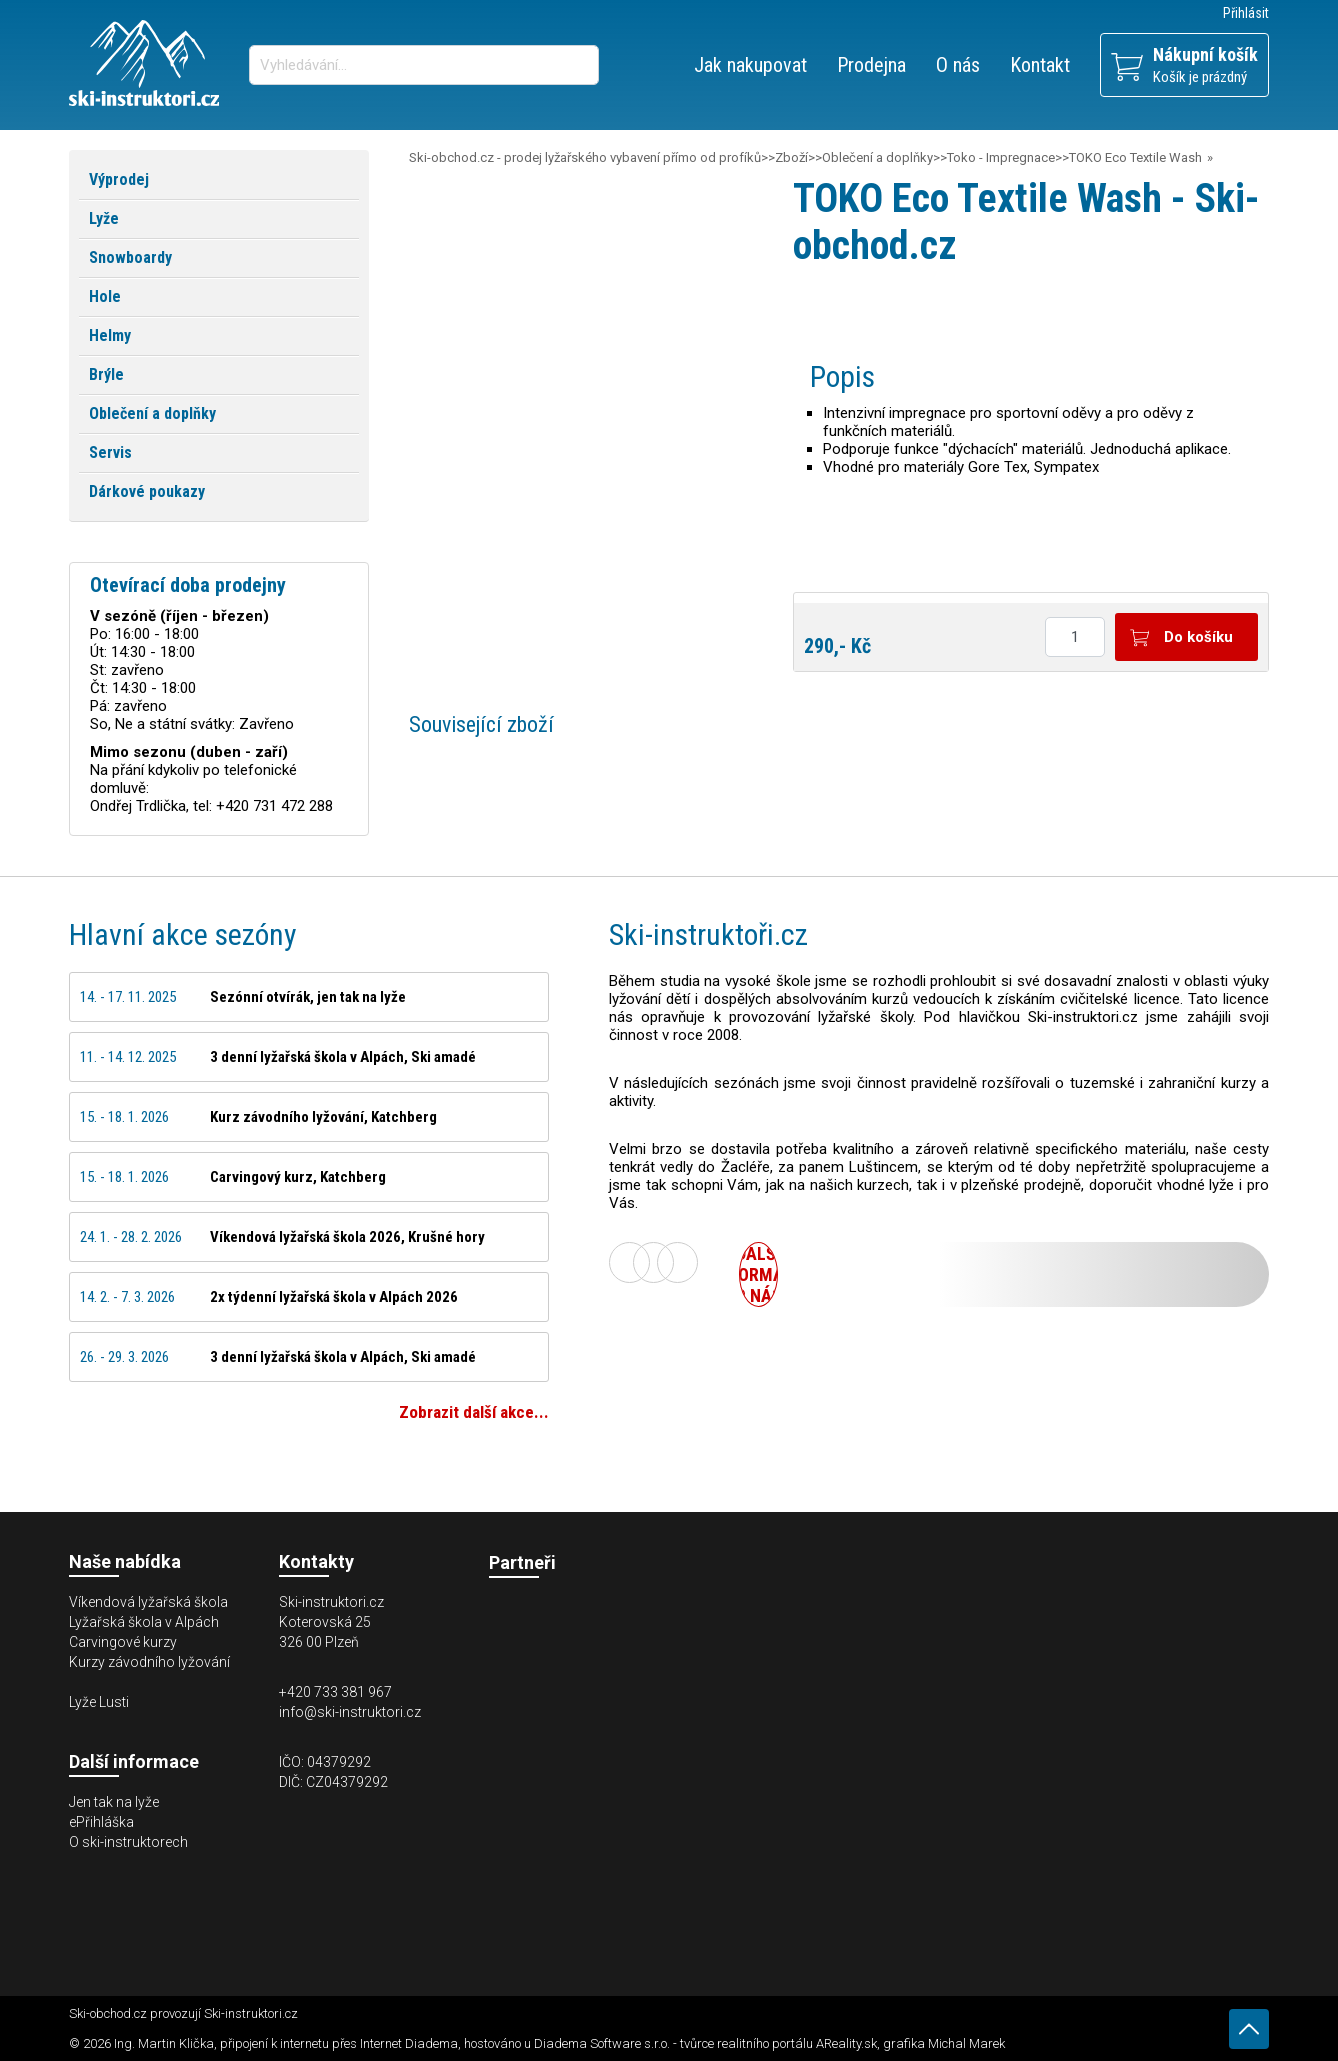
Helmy (110, 335)
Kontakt (1040, 65)
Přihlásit (1246, 13)
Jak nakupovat (750, 65)
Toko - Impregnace (1001, 157)
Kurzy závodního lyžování (149, 1662)
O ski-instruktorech (128, 1842)
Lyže (104, 218)
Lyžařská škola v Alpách (144, 1622)
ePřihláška (101, 1822)
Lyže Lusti (99, 1702)
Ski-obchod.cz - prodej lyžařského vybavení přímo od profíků (585, 157)
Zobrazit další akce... (474, 1412)
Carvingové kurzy (123, 1642)
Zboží (791, 157)
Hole (105, 296)
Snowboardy (130, 257)
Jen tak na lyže (114, 1802)
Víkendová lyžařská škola (148, 1602)
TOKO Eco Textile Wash (1135, 157)
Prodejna (871, 65)
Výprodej (119, 179)
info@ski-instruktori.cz (350, 1712)
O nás (958, 65)
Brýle (106, 374)
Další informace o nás (758, 1274)
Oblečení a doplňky (877, 157)
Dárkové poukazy (147, 491)
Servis (110, 452)
